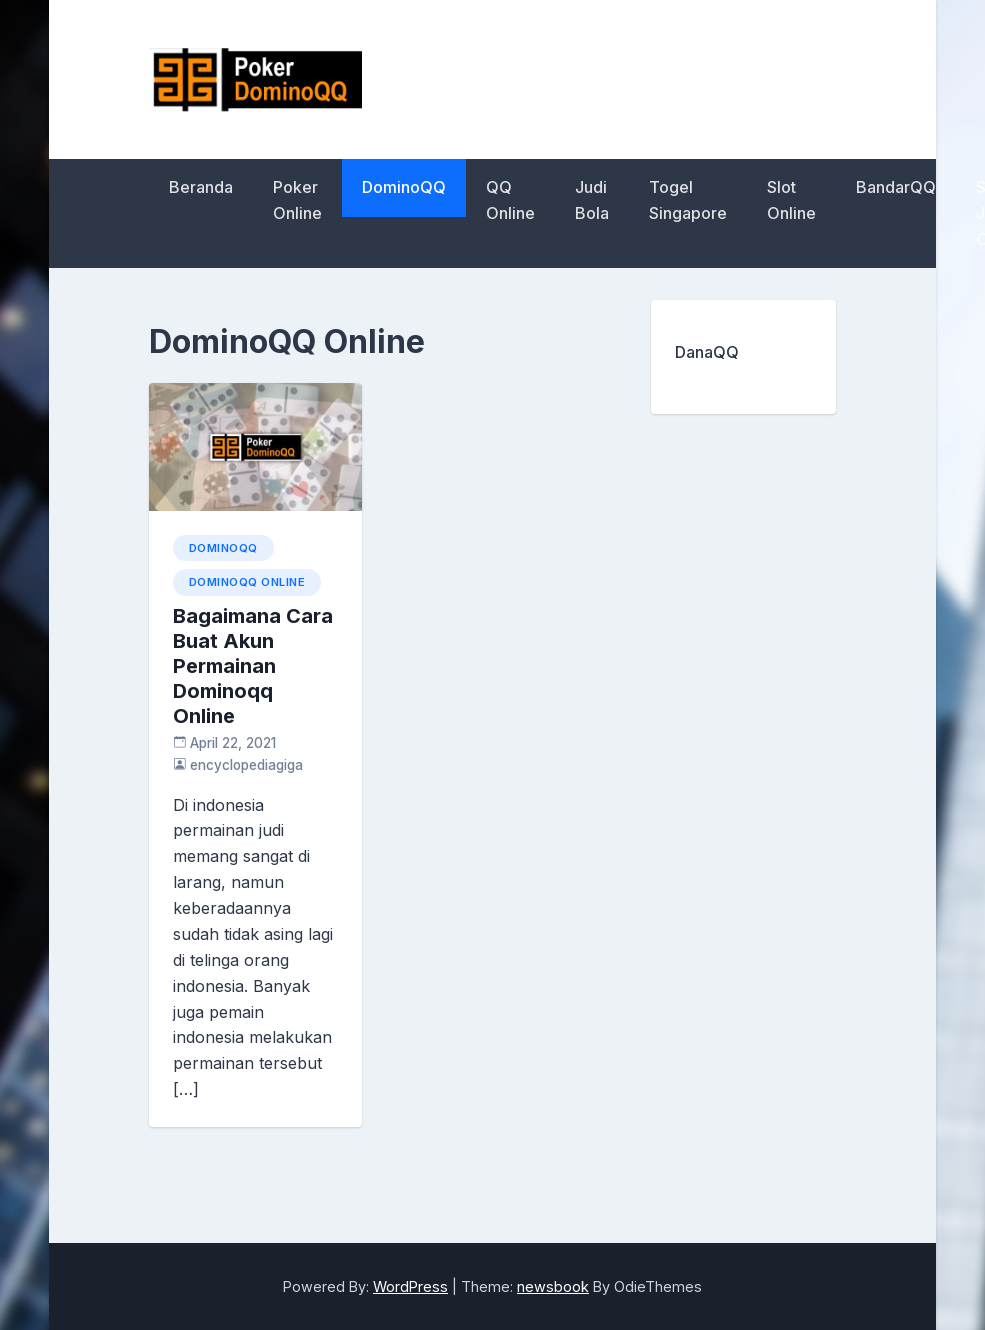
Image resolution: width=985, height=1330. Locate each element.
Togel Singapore (688, 200)
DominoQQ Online (247, 582)
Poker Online (297, 200)
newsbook (553, 1286)
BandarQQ (896, 187)
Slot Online (791, 200)
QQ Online (510, 200)
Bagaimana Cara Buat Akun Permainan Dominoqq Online (253, 666)
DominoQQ (404, 187)
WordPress (410, 1286)
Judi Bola (592, 200)
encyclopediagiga (246, 765)
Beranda (201, 187)
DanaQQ (707, 352)
